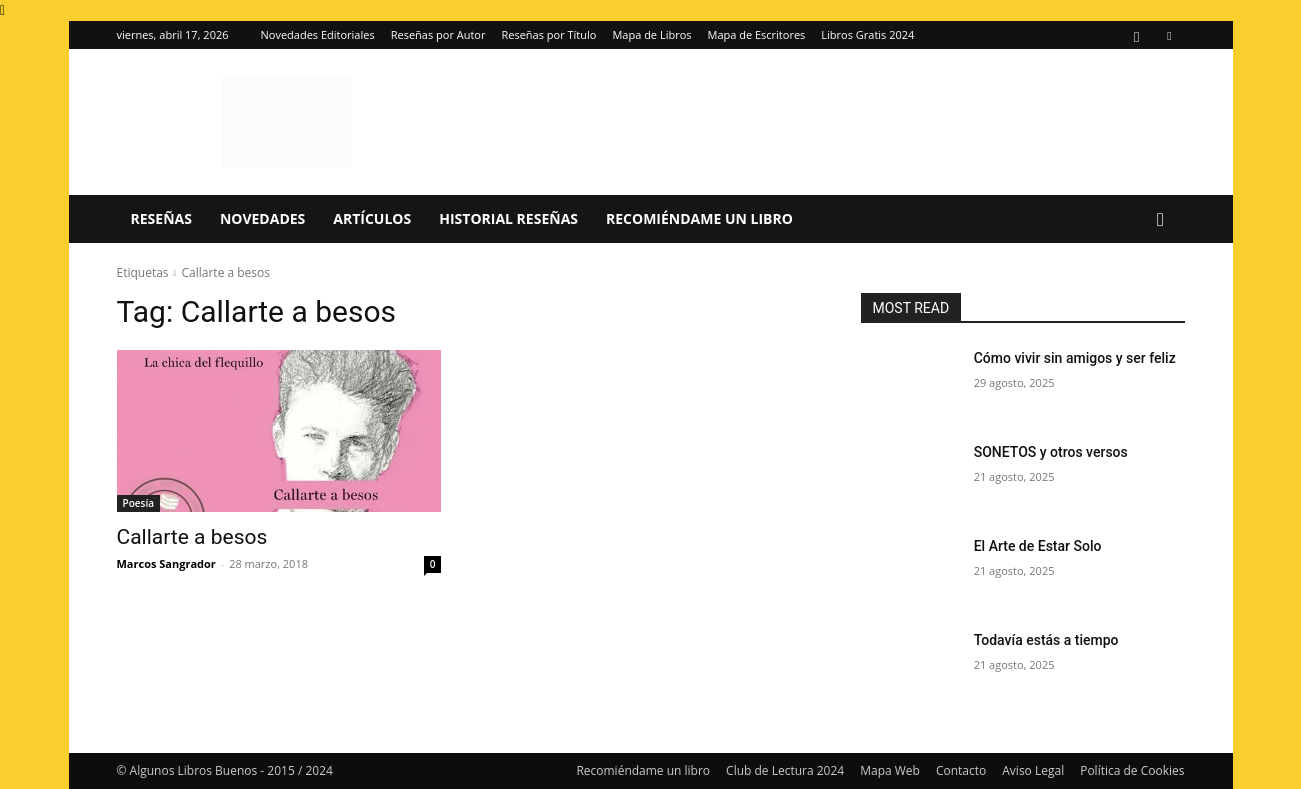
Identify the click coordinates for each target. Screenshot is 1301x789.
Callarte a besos (192, 537)
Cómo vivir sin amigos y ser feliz (1075, 358)
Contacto (961, 770)
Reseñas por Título (548, 34)
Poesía (138, 503)
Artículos (372, 218)
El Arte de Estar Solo (1038, 546)
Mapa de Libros (651, 34)
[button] (1161, 220)
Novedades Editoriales (318, 34)
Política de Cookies (1132, 770)
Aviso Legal (1033, 770)
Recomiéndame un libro (699, 218)
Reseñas (161, 218)
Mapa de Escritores (757, 34)
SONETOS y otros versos (1051, 452)
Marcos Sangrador (166, 563)
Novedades (262, 218)
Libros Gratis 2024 (867, 34)
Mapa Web (890, 770)
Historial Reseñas (508, 218)
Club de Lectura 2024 (785, 770)
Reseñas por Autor (438, 34)
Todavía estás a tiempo (1046, 640)
